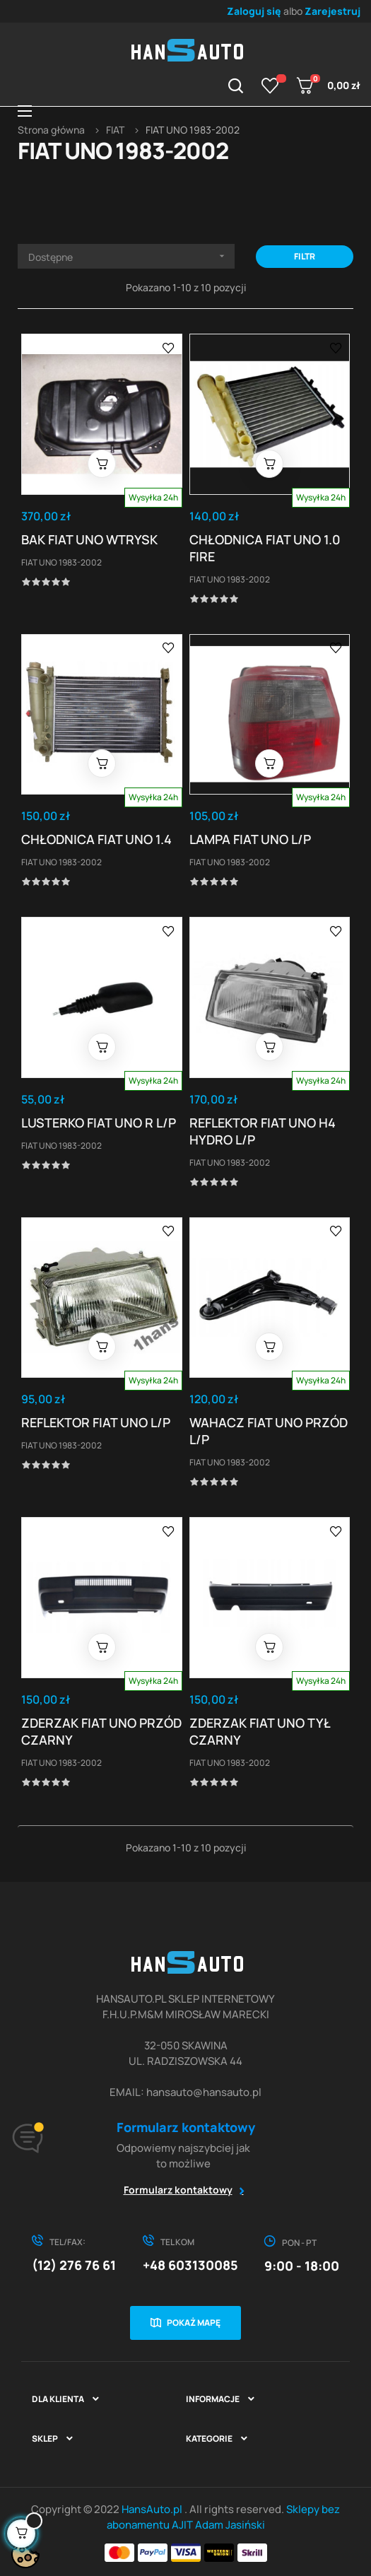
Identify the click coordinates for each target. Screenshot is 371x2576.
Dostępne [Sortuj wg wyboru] (131, 256)
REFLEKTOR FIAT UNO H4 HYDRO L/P (262, 1131)
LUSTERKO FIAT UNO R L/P (98, 1122)
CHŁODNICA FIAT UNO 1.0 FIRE (265, 548)
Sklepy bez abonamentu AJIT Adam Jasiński (224, 2517)
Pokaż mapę (193, 2323)
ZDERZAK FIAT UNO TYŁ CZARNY (260, 1731)
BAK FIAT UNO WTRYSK (89, 539)
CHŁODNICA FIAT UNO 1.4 (96, 839)
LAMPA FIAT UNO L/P (250, 839)
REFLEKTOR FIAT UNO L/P (95, 1422)
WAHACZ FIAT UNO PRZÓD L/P (268, 1431)
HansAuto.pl (153, 2509)
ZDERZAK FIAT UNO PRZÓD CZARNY (101, 1731)
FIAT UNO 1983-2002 (61, 562)
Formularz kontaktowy (178, 2189)
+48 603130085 (190, 2264)
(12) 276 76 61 (74, 2264)
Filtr (304, 256)
